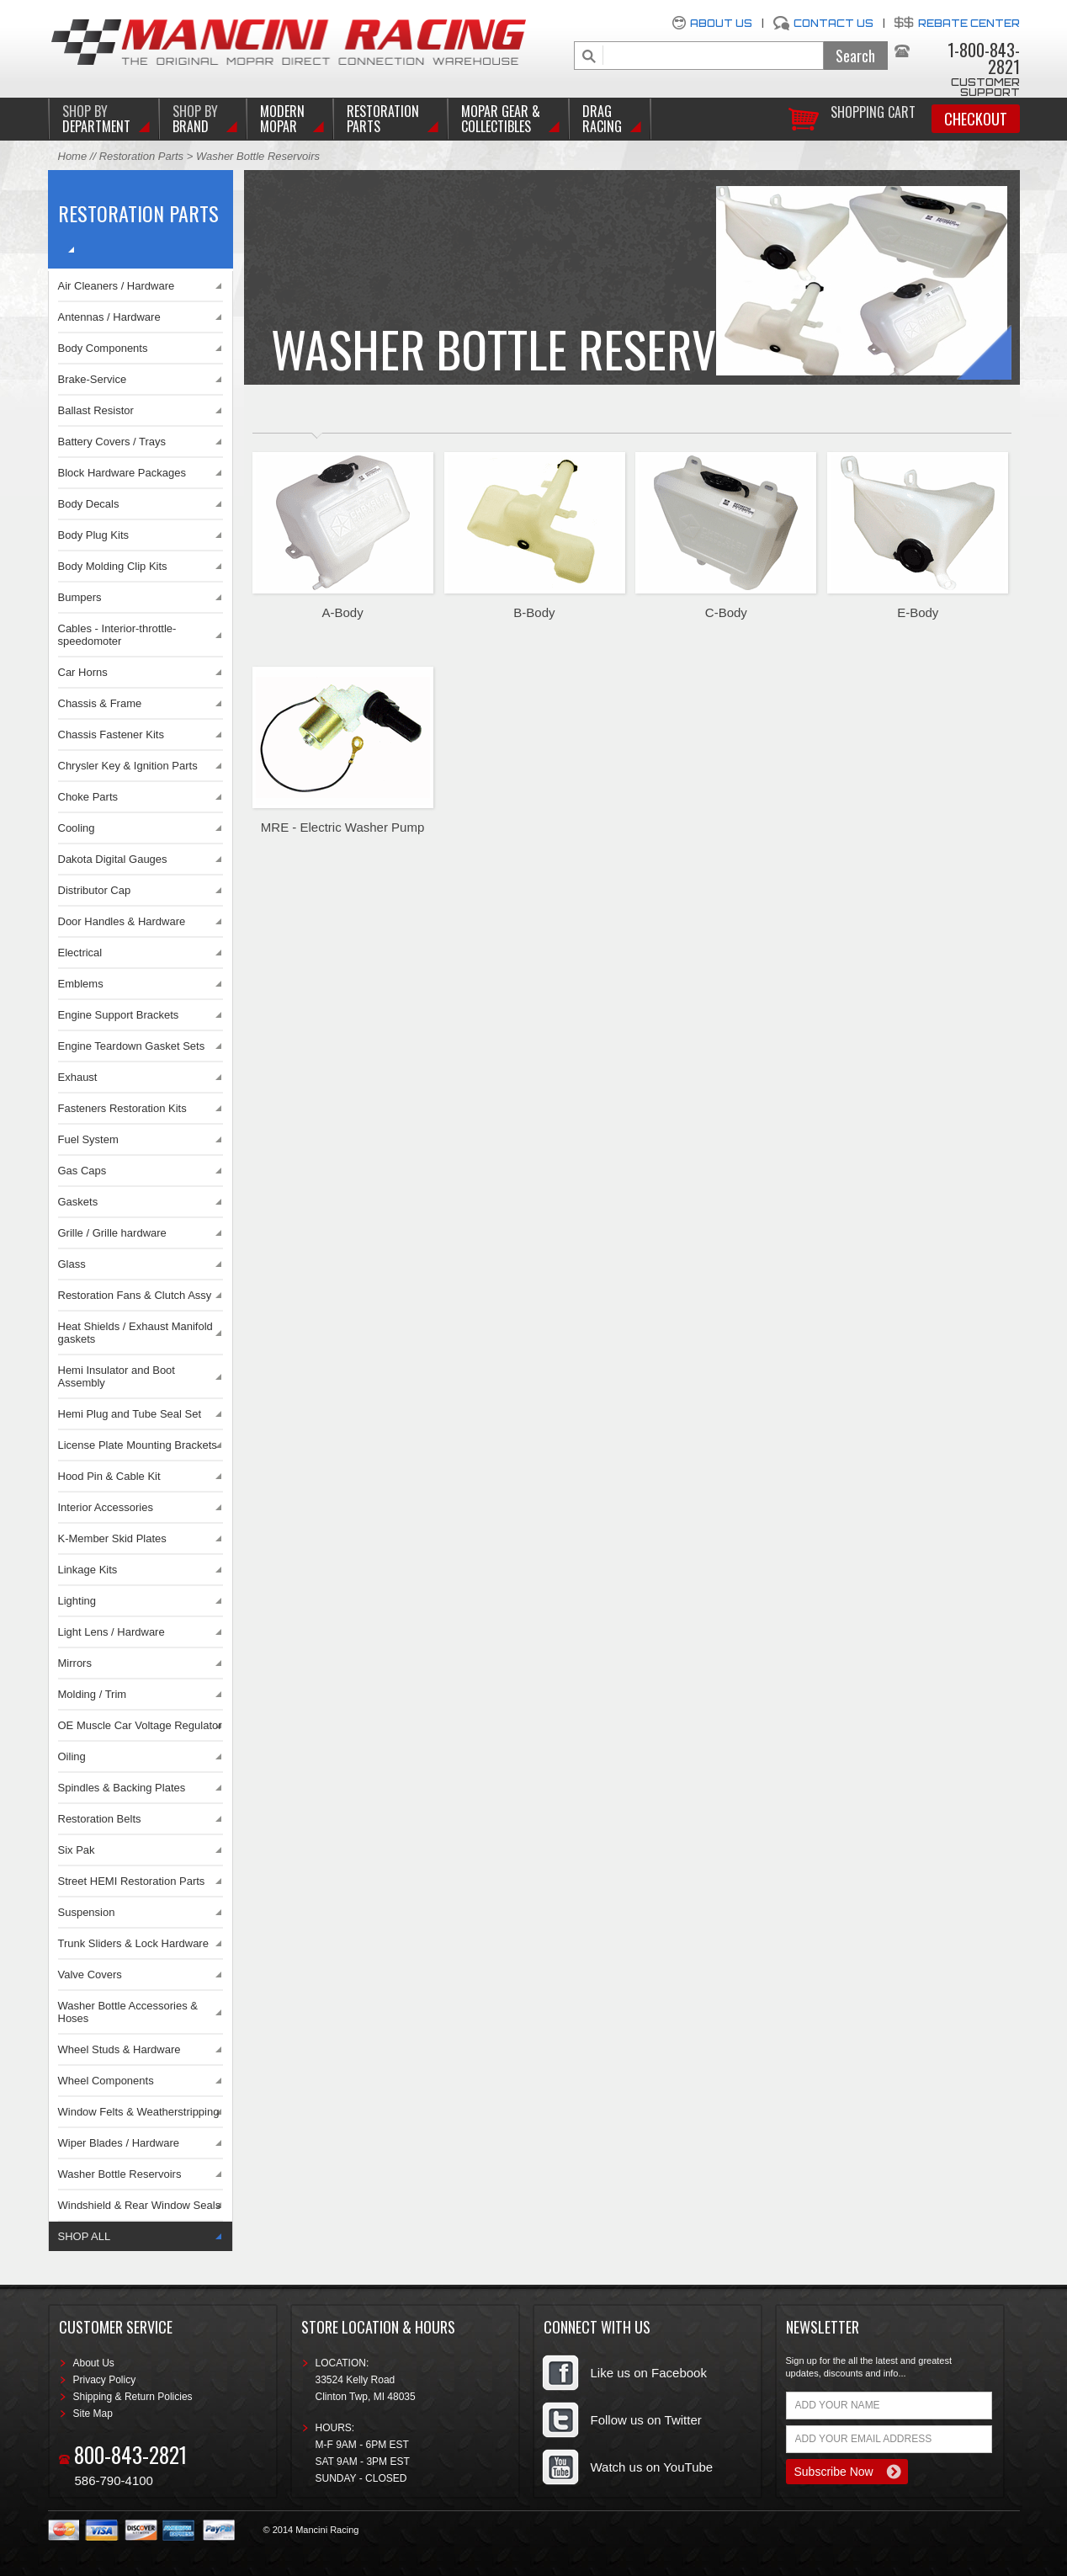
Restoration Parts (383, 118)
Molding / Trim (92, 1694)
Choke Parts (88, 796)
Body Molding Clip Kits (112, 566)
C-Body (726, 612)
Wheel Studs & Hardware (119, 2049)
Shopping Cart (873, 111)
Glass (72, 1264)
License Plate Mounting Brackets (137, 1445)
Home (73, 156)
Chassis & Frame (100, 703)
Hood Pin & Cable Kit (109, 1476)
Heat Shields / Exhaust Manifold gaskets (135, 1332)
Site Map (93, 2413)
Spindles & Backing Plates (122, 1787)
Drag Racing (602, 118)
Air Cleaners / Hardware (116, 285)
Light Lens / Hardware (111, 1632)
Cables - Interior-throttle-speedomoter (117, 634)
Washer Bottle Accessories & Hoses (128, 2012)
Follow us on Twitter (646, 2420)
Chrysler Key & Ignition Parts (128, 765)
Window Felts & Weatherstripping (139, 2111)
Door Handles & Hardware (122, 921)
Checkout (975, 119)
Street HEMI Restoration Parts (131, 1881)
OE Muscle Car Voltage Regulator (140, 1725)
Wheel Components (106, 2080)
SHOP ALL (84, 2236)
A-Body (342, 612)
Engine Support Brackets (118, 1015)
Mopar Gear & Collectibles (500, 118)
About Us (721, 23)
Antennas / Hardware (109, 317)
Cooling (76, 828)
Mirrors (75, 1663)
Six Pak (76, 1850)
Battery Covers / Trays (112, 441)
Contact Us (833, 23)
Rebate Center (969, 23)
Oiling (72, 1756)
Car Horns (83, 672)
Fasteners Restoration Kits (122, 1108)
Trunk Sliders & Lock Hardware (133, 1943)
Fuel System (88, 1139)
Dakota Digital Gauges (112, 859)
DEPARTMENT (96, 118)
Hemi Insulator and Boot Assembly (116, 1376)
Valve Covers (90, 1974)
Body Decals (88, 504)
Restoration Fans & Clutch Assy (135, 1295)
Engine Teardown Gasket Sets (131, 1046)
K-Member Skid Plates (112, 1538)
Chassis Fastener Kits (111, 734)
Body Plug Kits (94, 535)
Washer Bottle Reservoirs (120, 2174)
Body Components (103, 348)
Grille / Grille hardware (112, 1233)
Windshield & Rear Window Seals (139, 2205)
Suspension (86, 1912)
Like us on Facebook (649, 2373)
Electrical (80, 952)
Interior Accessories (105, 1507)
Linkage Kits (88, 1569)
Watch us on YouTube (652, 2467)
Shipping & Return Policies (133, 2397)
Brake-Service (92, 379)
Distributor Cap (94, 890)
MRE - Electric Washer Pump (342, 827)
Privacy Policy (104, 2380)
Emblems (81, 983)
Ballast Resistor (96, 410)
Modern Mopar (282, 118)
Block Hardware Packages (122, 472)
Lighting (77, 1600)
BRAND (195, 118)
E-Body (917, 612)
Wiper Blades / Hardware (119, 2143)
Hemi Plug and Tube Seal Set (130, 1414)
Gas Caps (82, 1170)
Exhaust (78, 1077)
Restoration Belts (99, 1818)
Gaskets (78, 1201)
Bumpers (80, 597)
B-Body (534, 612)
